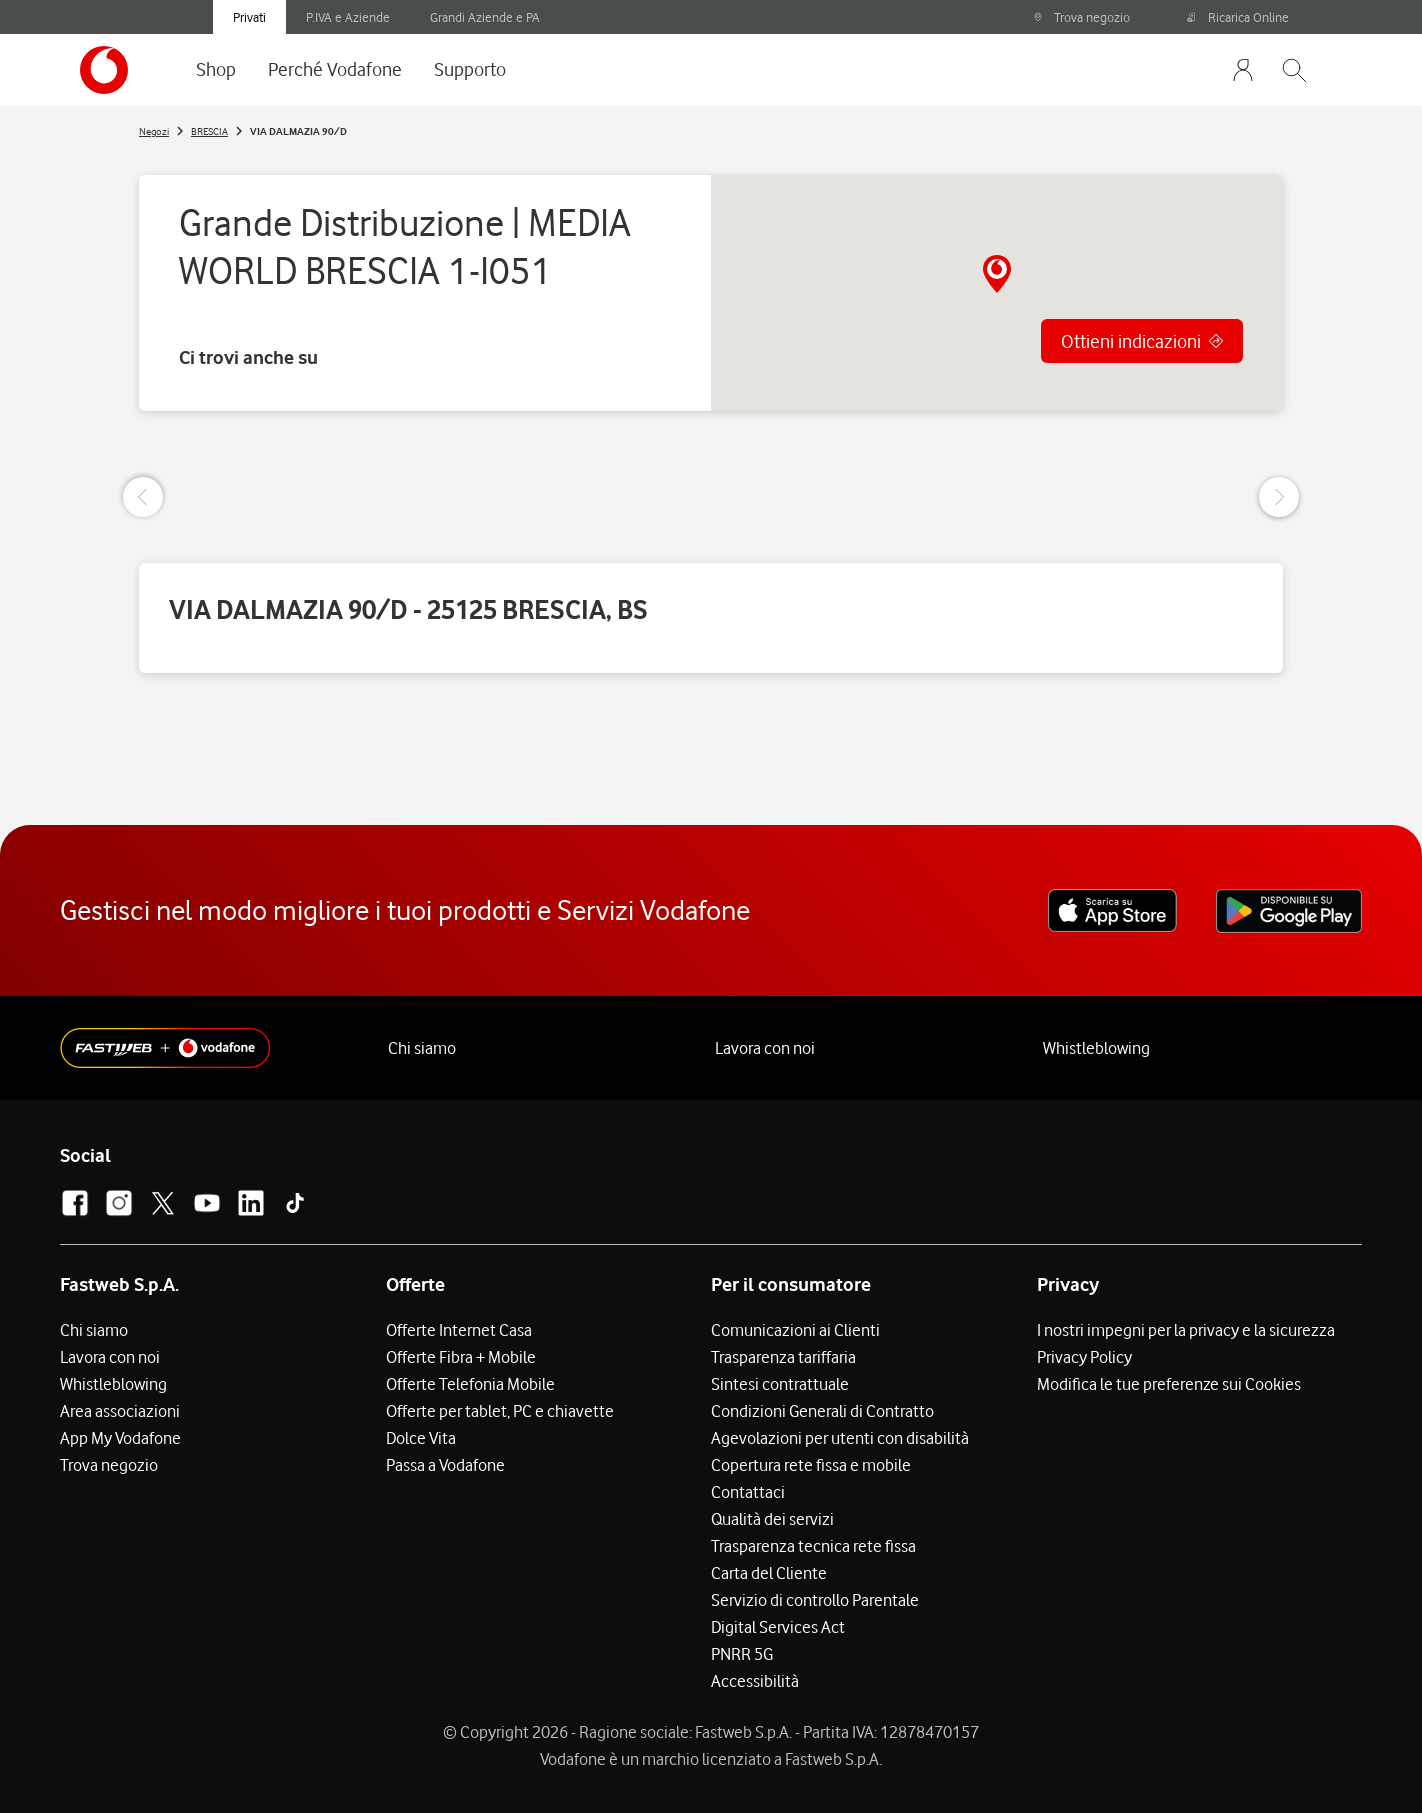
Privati (249, 17)
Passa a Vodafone (445, 1465)
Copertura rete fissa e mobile (811, 1465)
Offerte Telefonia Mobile (470, 1384)
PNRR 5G (742, 1654)
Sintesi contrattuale (780, 1384)
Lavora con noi (765, 1048)
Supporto (470, 69)
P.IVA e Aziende (348, 17)
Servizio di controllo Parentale (815, 1600)
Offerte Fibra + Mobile (461, 1357)
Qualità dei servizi (772, 1519)
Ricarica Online (1238, 17)
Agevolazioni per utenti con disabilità (840, 1438)
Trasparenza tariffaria (783, 1357)
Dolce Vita (421, 1438)
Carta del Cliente (769, 1573)
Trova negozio (1081, 17)
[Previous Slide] (143, 497)
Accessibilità (755, 1681)
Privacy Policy (1084, 1357)
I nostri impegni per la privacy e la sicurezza (1186, 1330)
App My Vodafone (120, 1438)
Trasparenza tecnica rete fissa (813, 1546)
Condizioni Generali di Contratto (822, 1411)
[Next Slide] (1279, 497)
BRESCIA (209, 131)
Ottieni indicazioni (1131, 341)
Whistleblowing (1096, 1048)
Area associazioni (120, 1411)
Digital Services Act (778, 1627)
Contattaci (748, 1492)
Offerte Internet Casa (459, 1330)
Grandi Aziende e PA (485, 17)
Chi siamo (422, 1048)
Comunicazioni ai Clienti (795, 1330)
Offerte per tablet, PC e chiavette (500, 1411)
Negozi (154, 131)
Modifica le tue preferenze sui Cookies (1169, 1384)
